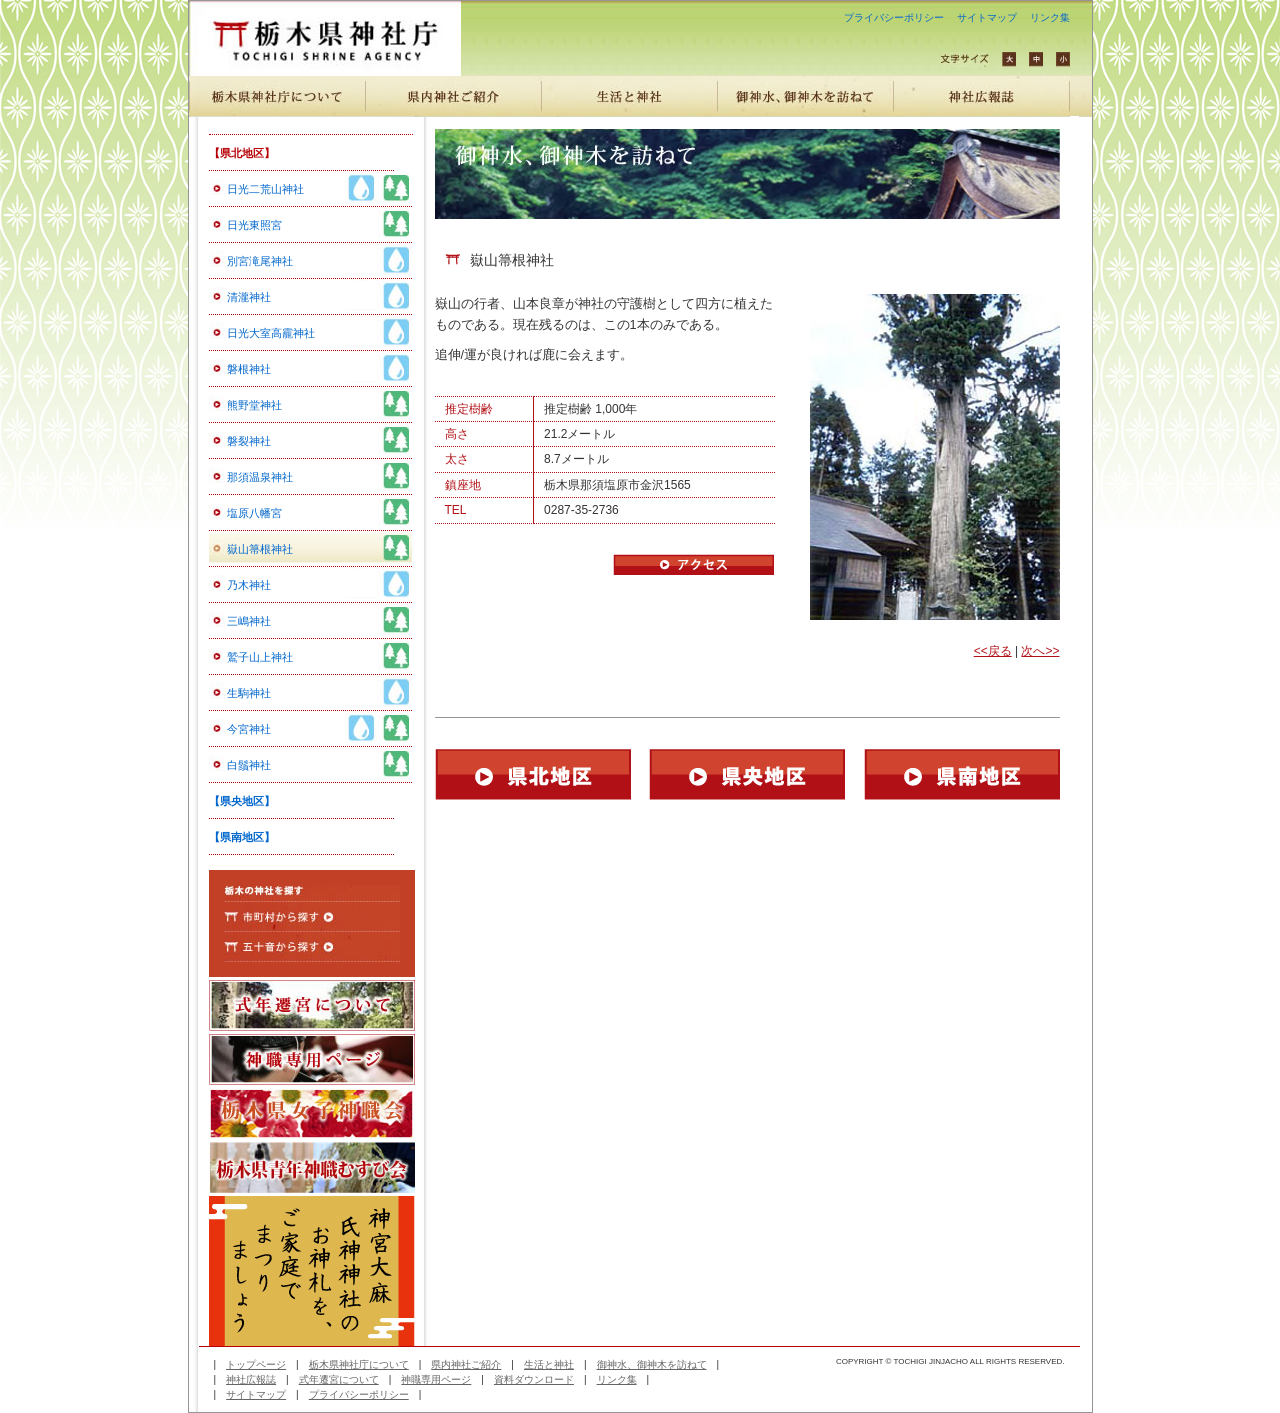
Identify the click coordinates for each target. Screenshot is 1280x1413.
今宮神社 (249, 729)
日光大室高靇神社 (271, 333)
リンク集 (1050, 17)
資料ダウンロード (534, 1379)
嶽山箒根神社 (260, 549)
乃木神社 (249, 585)
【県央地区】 (242, 801)
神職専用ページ (436, 1379)
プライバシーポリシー (894, 17)
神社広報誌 (251, 1379)
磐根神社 (249, 369)
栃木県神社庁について (359, 1364)
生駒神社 (249, 693)
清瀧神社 (249, 297)
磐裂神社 (249, 441)
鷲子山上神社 (260, 657)
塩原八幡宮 (254, 513)
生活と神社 (549, 1364)
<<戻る (993, 651)
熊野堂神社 (254, 405)
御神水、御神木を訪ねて (652, 1364)
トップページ (256, 1364)
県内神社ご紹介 (466, 1364)
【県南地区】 (242, 837)
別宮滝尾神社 (260, 261)
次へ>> (1040, 651)
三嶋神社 (249, 621)
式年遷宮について (339, 1379)
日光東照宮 (254, 225)
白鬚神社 (249, 765)
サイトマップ (987, 17)
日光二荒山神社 (265, 189)
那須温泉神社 (260, 477)
